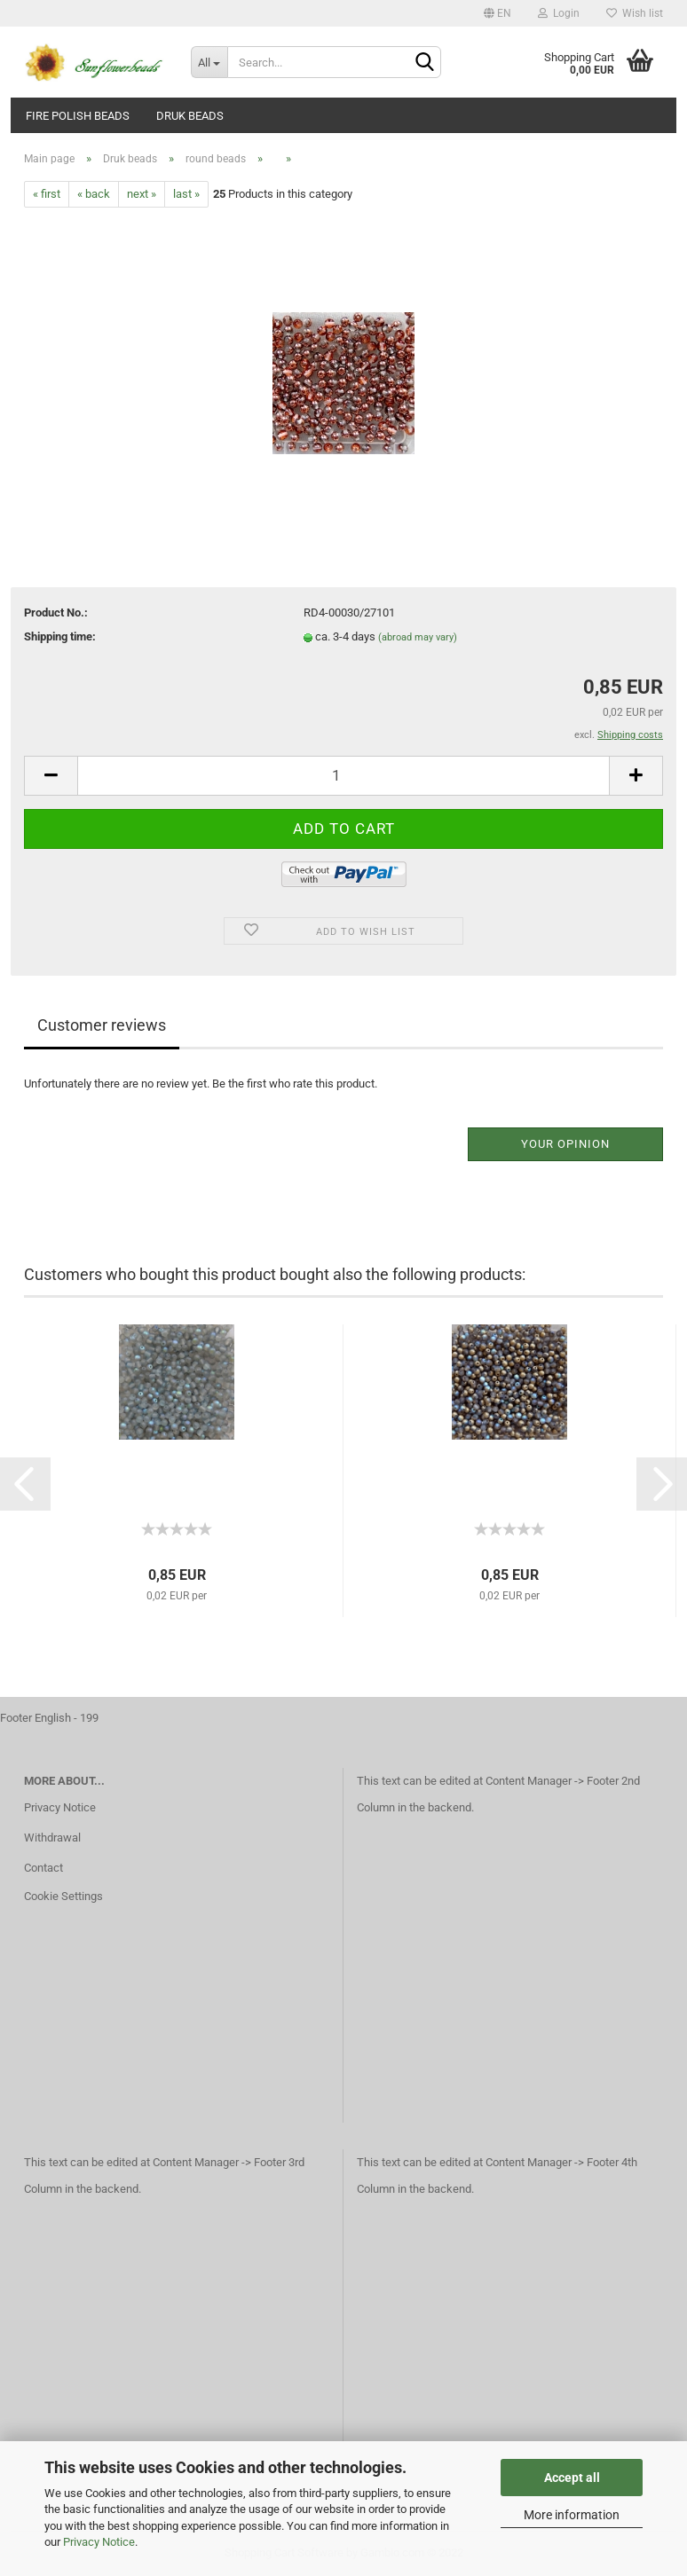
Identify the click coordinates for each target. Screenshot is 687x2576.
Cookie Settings (63, 1896)
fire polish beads (78, 115)
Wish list (634, 13)
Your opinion (565, 1144)
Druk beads (190, 115)
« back (93, 193)
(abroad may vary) (417, 637)
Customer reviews (101, 1025)
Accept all (572, 2477)
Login (559, 13)
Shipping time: (60, 636)
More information (572, 2515)
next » (141, 193)
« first (46, 193)
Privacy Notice (99, 2542)
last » (186, 193)
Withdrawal (52, 1837)
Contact (43, 1867)
